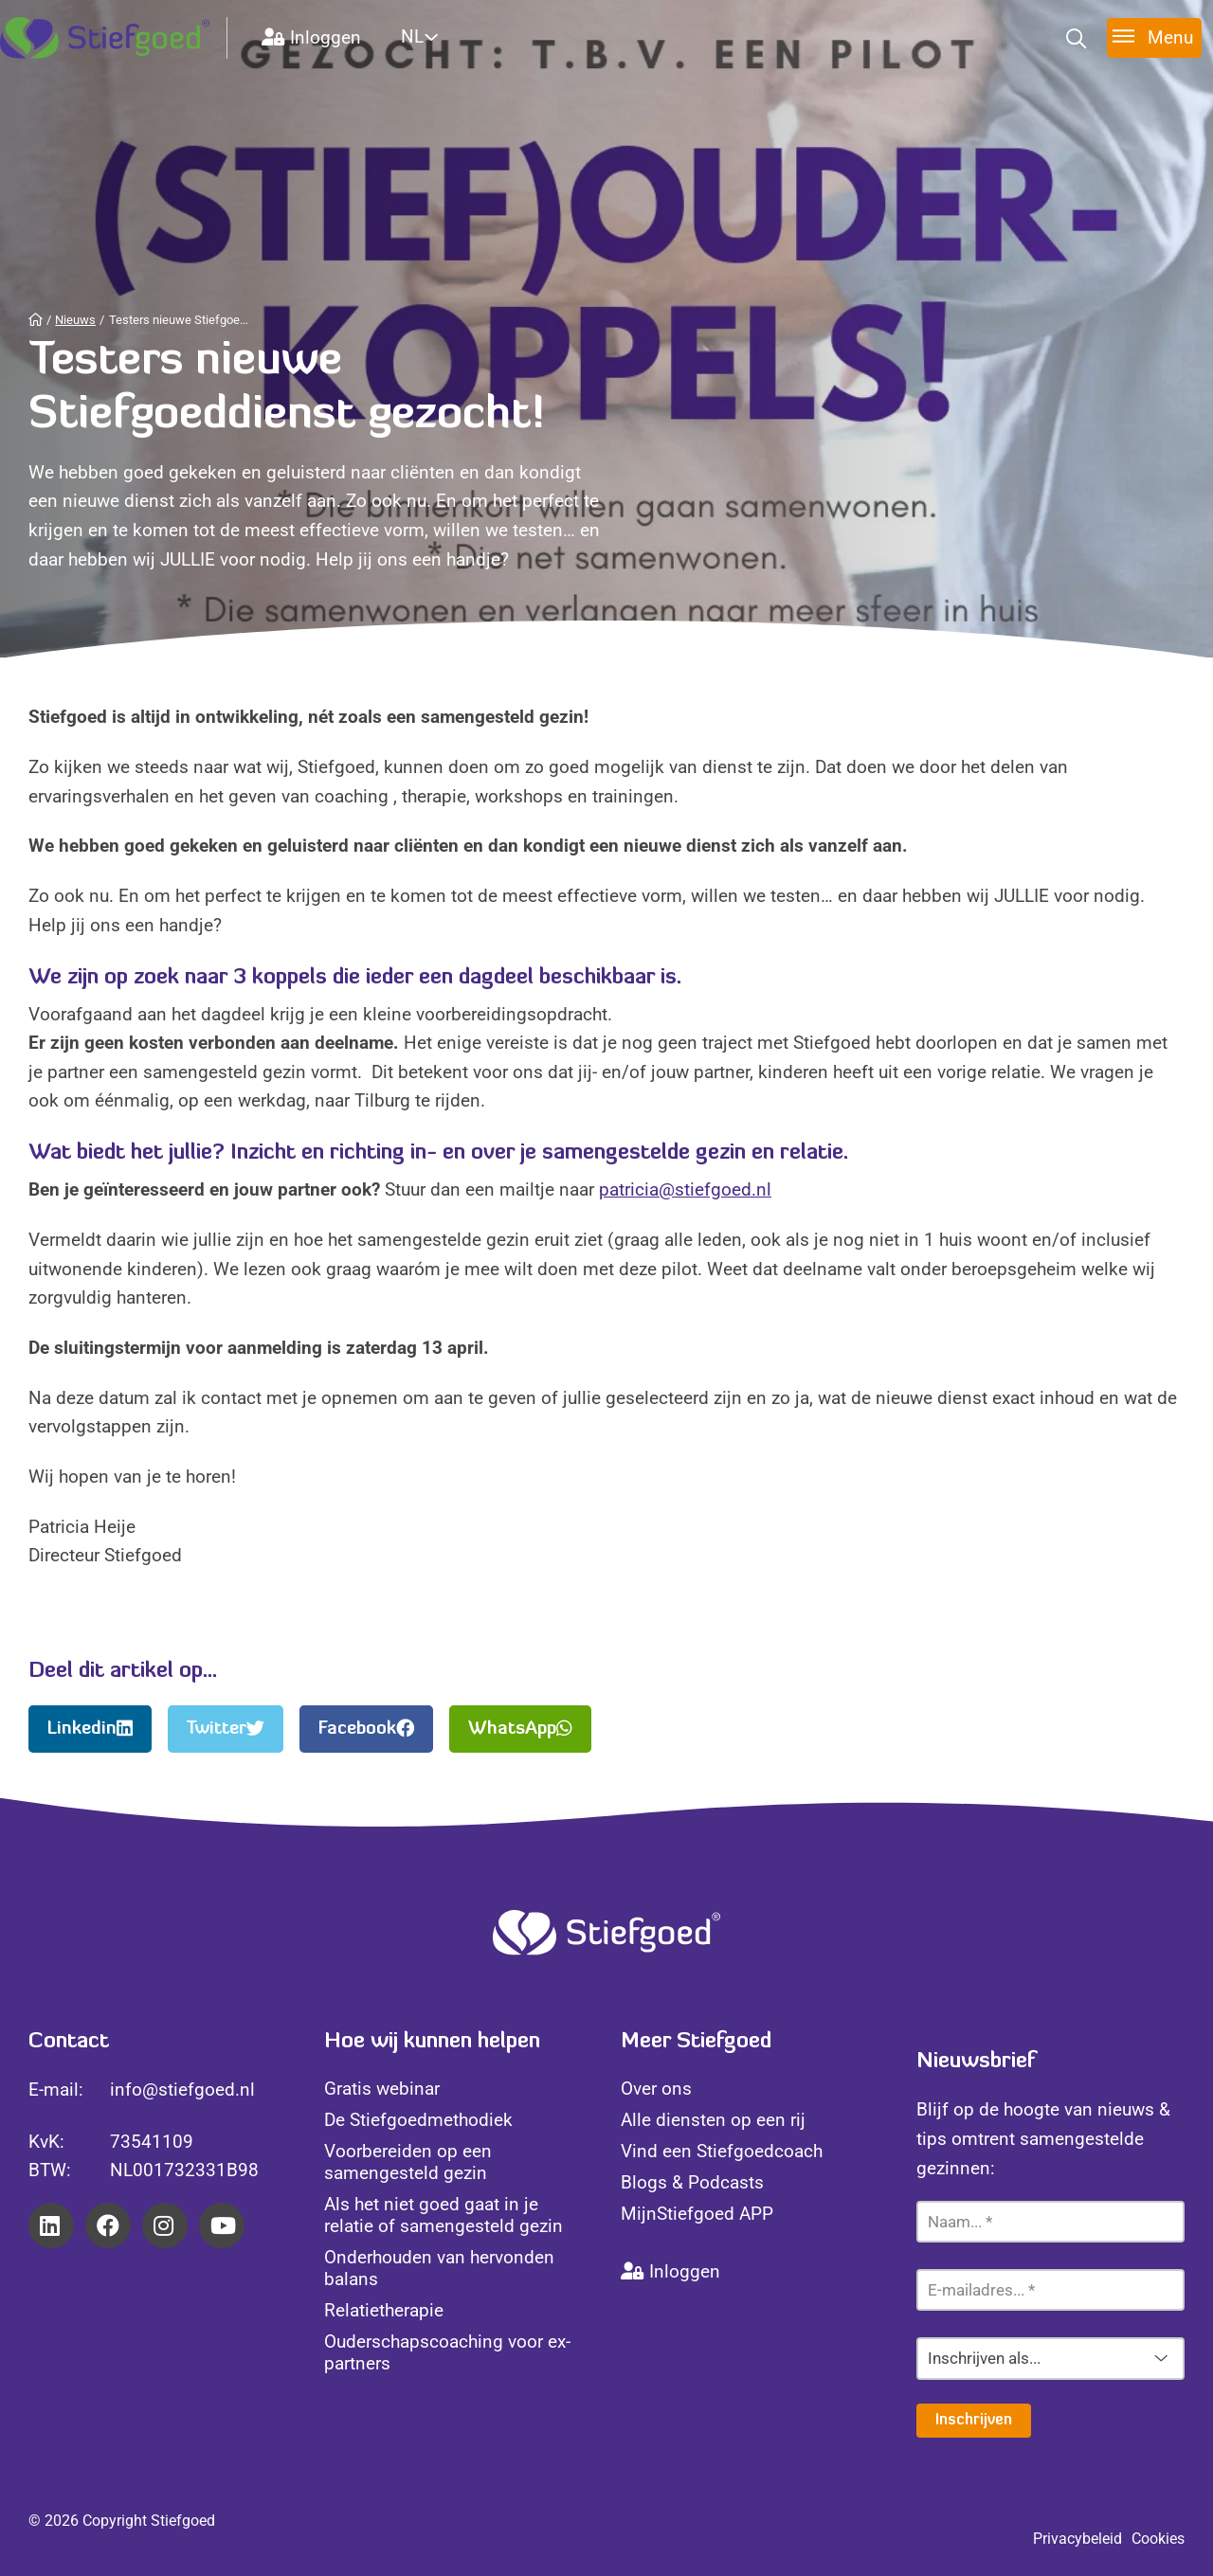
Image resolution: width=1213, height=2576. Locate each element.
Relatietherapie (384, 2310)
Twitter (225, 1729)
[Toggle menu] (1154, 37)
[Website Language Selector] (442, 36)
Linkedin (90, 1729)
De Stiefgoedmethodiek (418, 2120)
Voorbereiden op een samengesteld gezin (408, 2162)
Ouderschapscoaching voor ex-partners (447, 2352)
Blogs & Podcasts (692, 2182)
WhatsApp (520, 1729)
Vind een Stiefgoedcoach (722, 2151)
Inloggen (311, 37)
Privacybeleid (1077, 2539)
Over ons (656, 2088)
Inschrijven (973, 2420)
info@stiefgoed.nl (182, 2089)
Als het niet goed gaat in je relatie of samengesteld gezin (443, 2215)
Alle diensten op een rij (713, 2120)
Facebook (366, 1729)
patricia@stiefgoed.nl (685, 1189)
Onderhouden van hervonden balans (439, 2268)
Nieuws (75, 320)
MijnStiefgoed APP (697, 2214)
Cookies (1158, 2539)
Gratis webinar (382, 2088)
